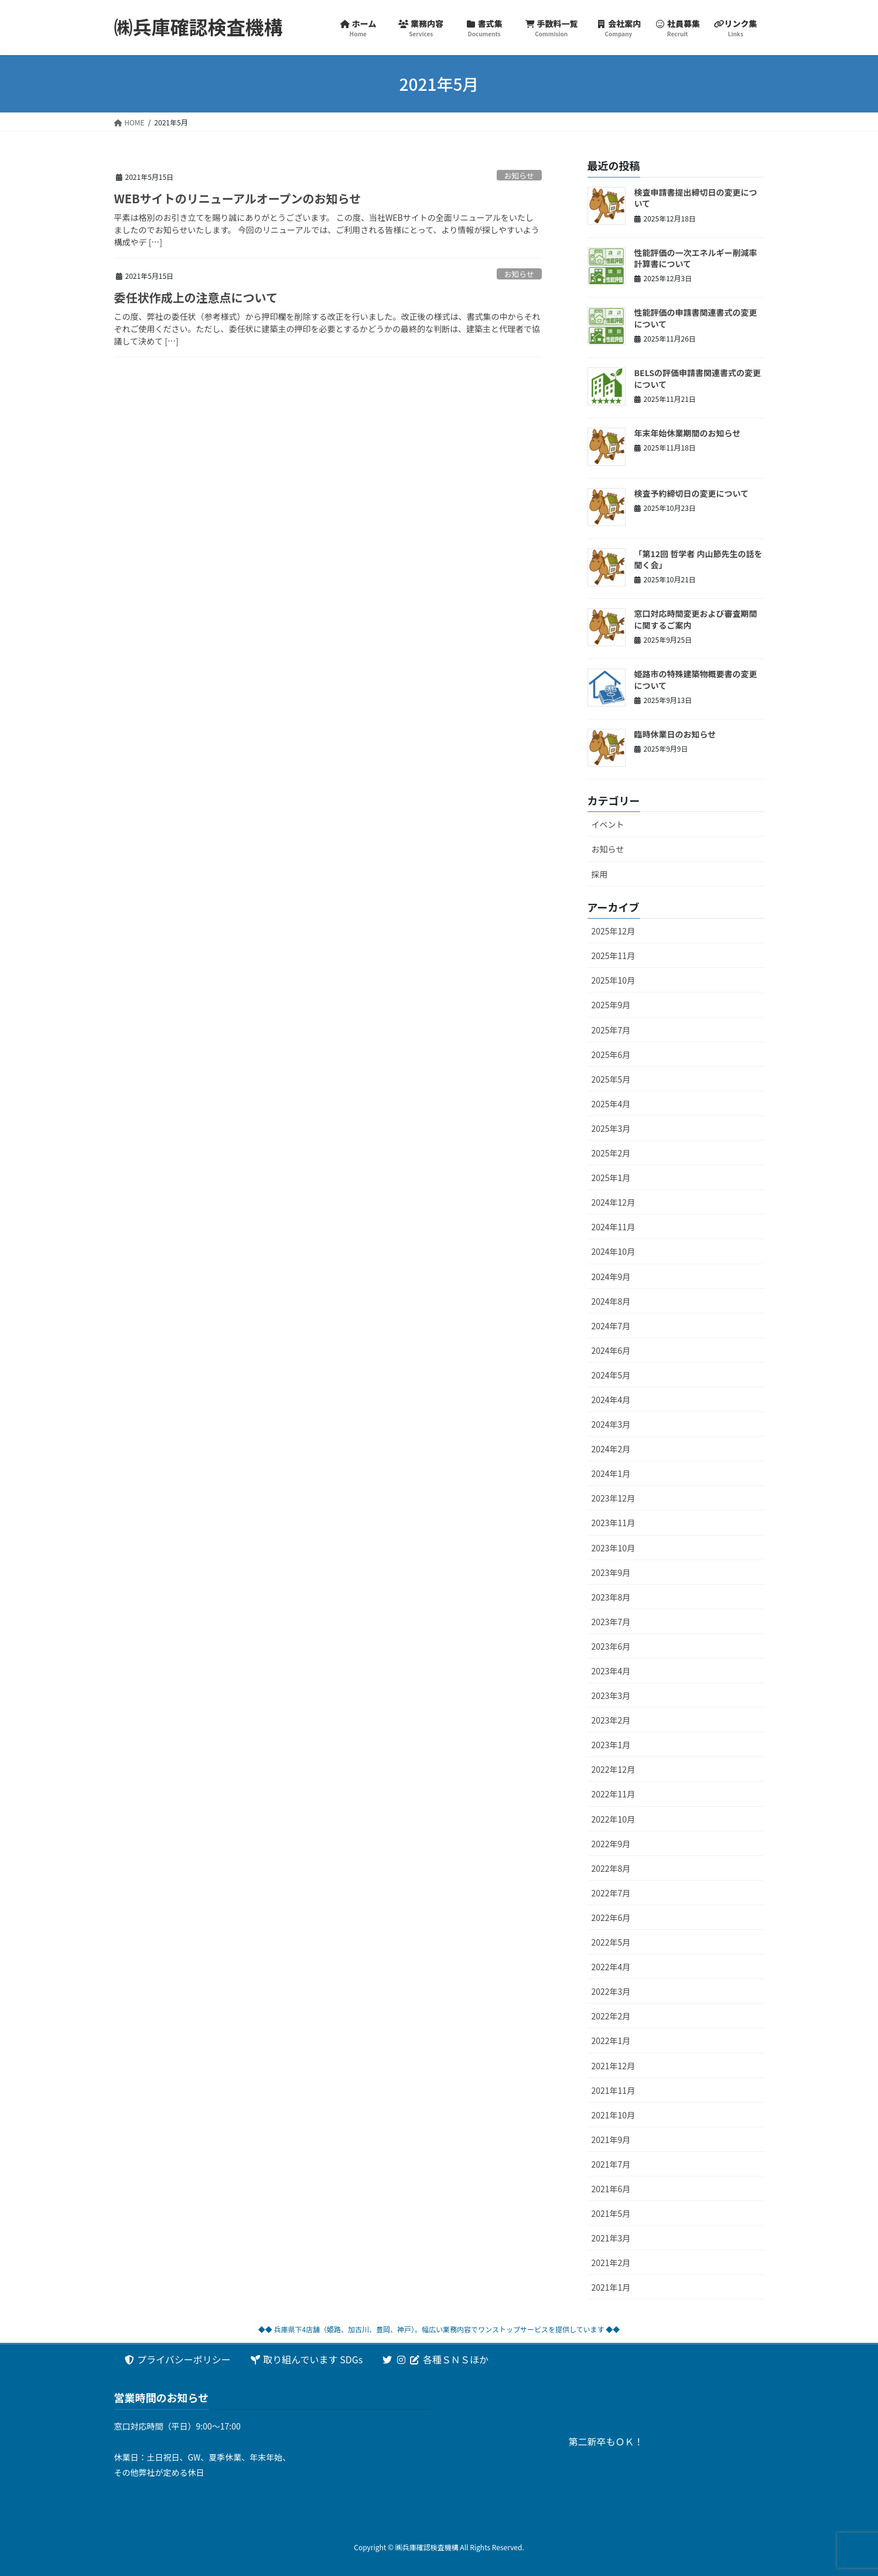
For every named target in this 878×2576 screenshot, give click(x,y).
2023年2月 (611, 1720)
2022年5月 (611, 1942)
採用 (600, 874)
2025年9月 (611, 1005)
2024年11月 (614, 1227)
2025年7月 (611, 1030)
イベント (608, 824)
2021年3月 (611, 2238)
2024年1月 (611, 1473)
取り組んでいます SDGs (306, 2359)
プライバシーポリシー (177, 2359)
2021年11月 (614, 2090)
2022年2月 (611, 2016)
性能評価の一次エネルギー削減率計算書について (695, 258)
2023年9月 (611, 1572)
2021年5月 (611, 2213)
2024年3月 (611, 1424)
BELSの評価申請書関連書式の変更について (697, 378)
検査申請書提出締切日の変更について (695, 198)
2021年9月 (611, 2139)
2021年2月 (611, 2262)
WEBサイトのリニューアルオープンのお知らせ (237, 198)
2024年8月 (611, 1301)
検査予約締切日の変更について (691, 493)
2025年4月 (611, 1104)
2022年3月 (611, 1991)
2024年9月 (611, 1276)
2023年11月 (614, 1522)
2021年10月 (614, 2115)
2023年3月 (611, 1695)
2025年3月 (611, 1128)
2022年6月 (611, 1917)
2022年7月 (611, 1893)
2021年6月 (611, 2189)
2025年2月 (611, 1153)
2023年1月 (611, 1745)
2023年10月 (614, 1548)
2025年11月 (614, 955)
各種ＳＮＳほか (434, 2359)
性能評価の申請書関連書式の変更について (695, 318)
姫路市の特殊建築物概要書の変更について (695, 679)
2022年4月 (611, 1967)
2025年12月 (614, 931)
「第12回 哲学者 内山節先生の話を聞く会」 (698, 559)
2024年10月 (614, 1251)
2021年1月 (611, 2287)
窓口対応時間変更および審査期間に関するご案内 (695, 619)
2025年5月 (611, 1079)
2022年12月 (614, 1769)
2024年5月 (611, 1375)
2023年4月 (611, 1671)
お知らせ (519, 175)
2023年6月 (611, 1646)
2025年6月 (611, 1054)
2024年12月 (614, 1202)
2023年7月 (611, 1622)
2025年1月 (611, 1177)
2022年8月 (611, 1868)
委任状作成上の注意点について (196, 297)
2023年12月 (614, 1498)
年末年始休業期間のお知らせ (687, 433)
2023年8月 (611, 1597)
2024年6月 (611, 1350)
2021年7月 (611, 2164)
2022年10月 (614, 1819)
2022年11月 (614, 1794)
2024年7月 (611, 1326)
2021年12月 (614, 2066)
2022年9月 (611, 1844)
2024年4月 (611, 1399)
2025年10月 (614, 980)
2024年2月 (611, 1449)
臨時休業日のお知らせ (675, 734)
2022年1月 (611, 2040)
